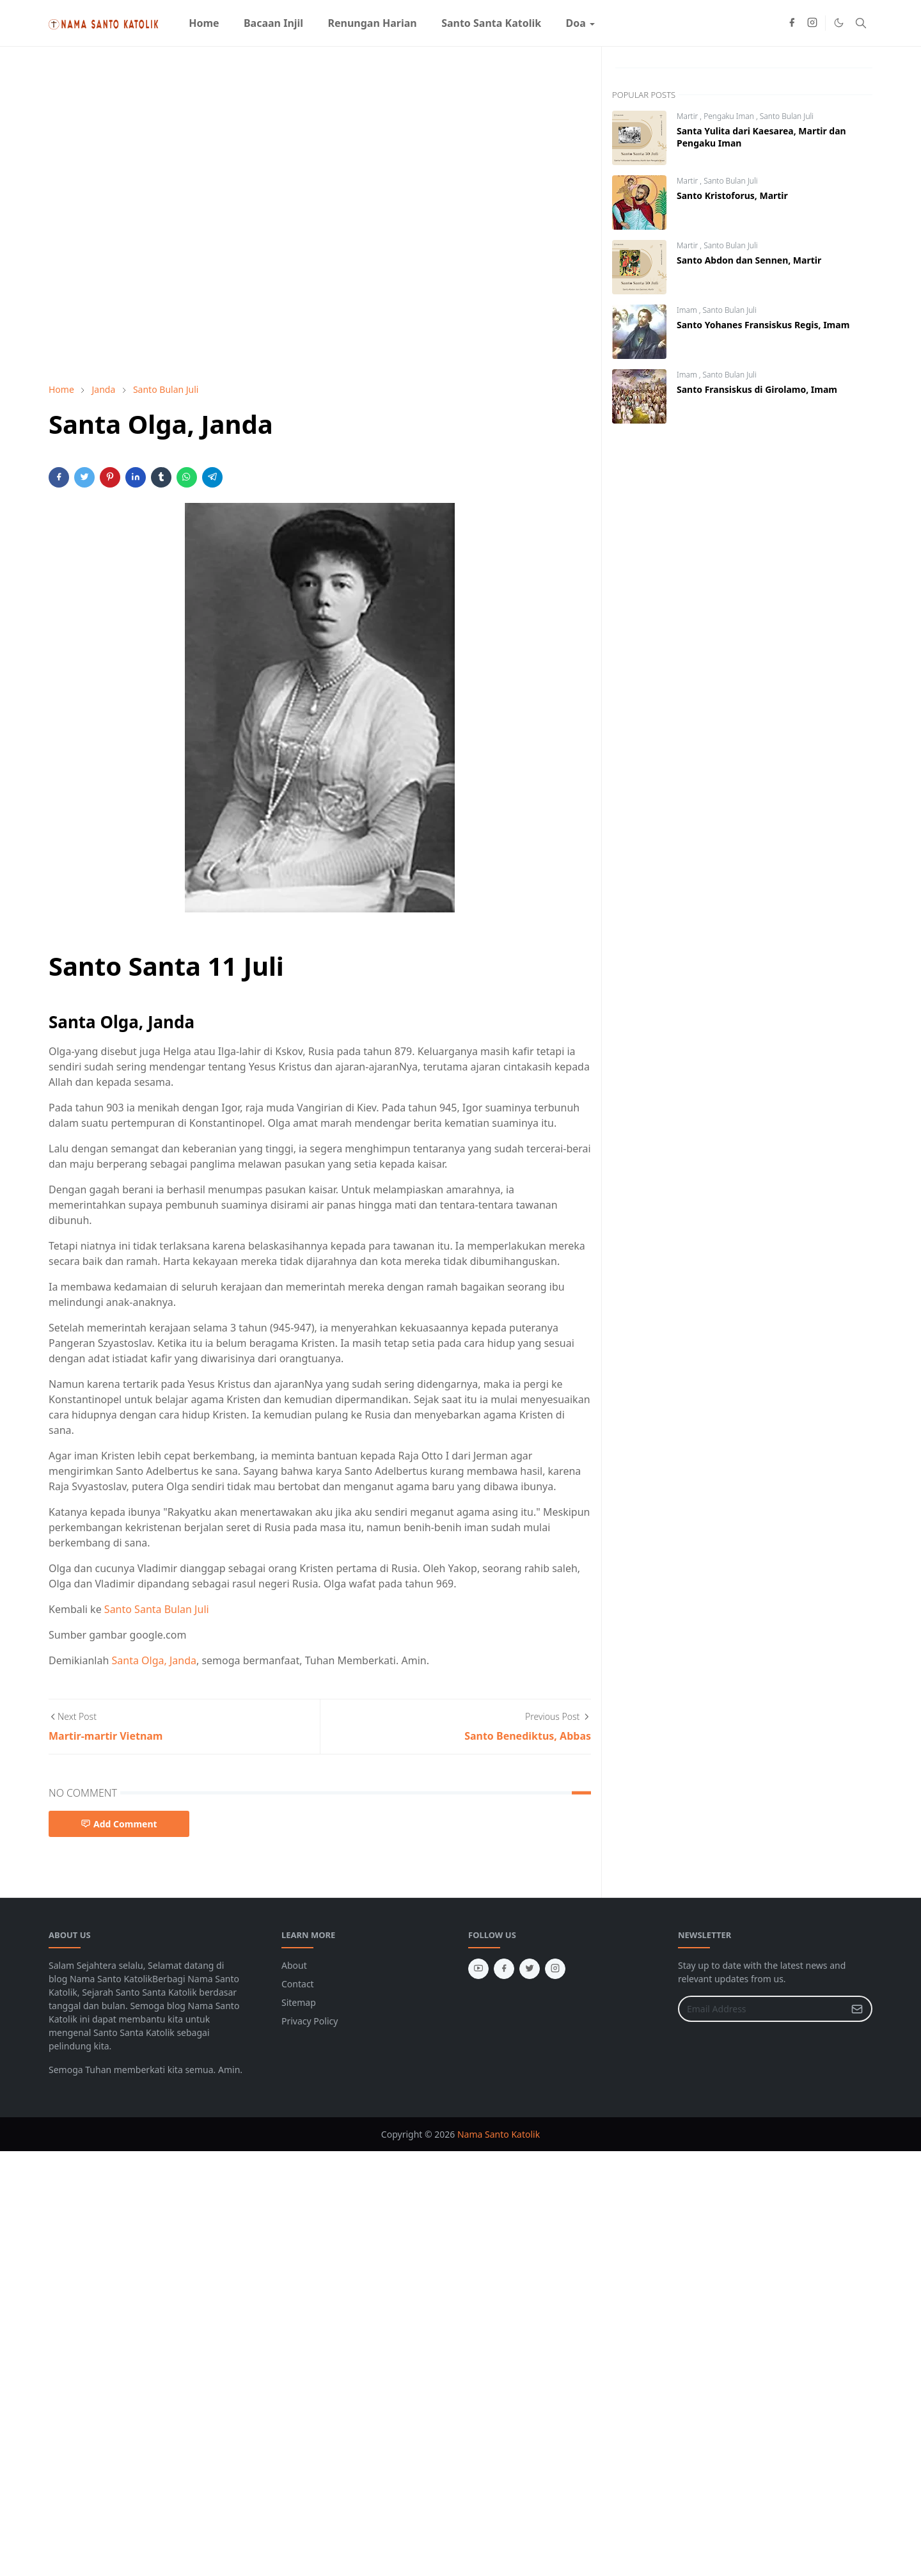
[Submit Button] (857, 2009)
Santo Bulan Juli (787, 116)
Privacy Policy (309, 2021)
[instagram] (812, 23)
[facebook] (792, 23)
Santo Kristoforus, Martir (732, 195)
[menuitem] (204, 23)
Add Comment (119, 1824)
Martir (688, 116)
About (294, 1965)
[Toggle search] (860, 23)
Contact (297, 1984)
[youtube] (478, 1969)
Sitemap (298, 2002)
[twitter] (529, 1969)
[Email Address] (761, 2009)
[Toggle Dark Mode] (838, 22)
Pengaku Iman (730, 116)
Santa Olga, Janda (153, 1660)
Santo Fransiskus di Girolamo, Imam (757, 389)
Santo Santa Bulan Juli (156, 1609)
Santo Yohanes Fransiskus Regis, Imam (763, 325)
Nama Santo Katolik (498, 2134)
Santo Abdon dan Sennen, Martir (749, 260)
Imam (688, 310)
